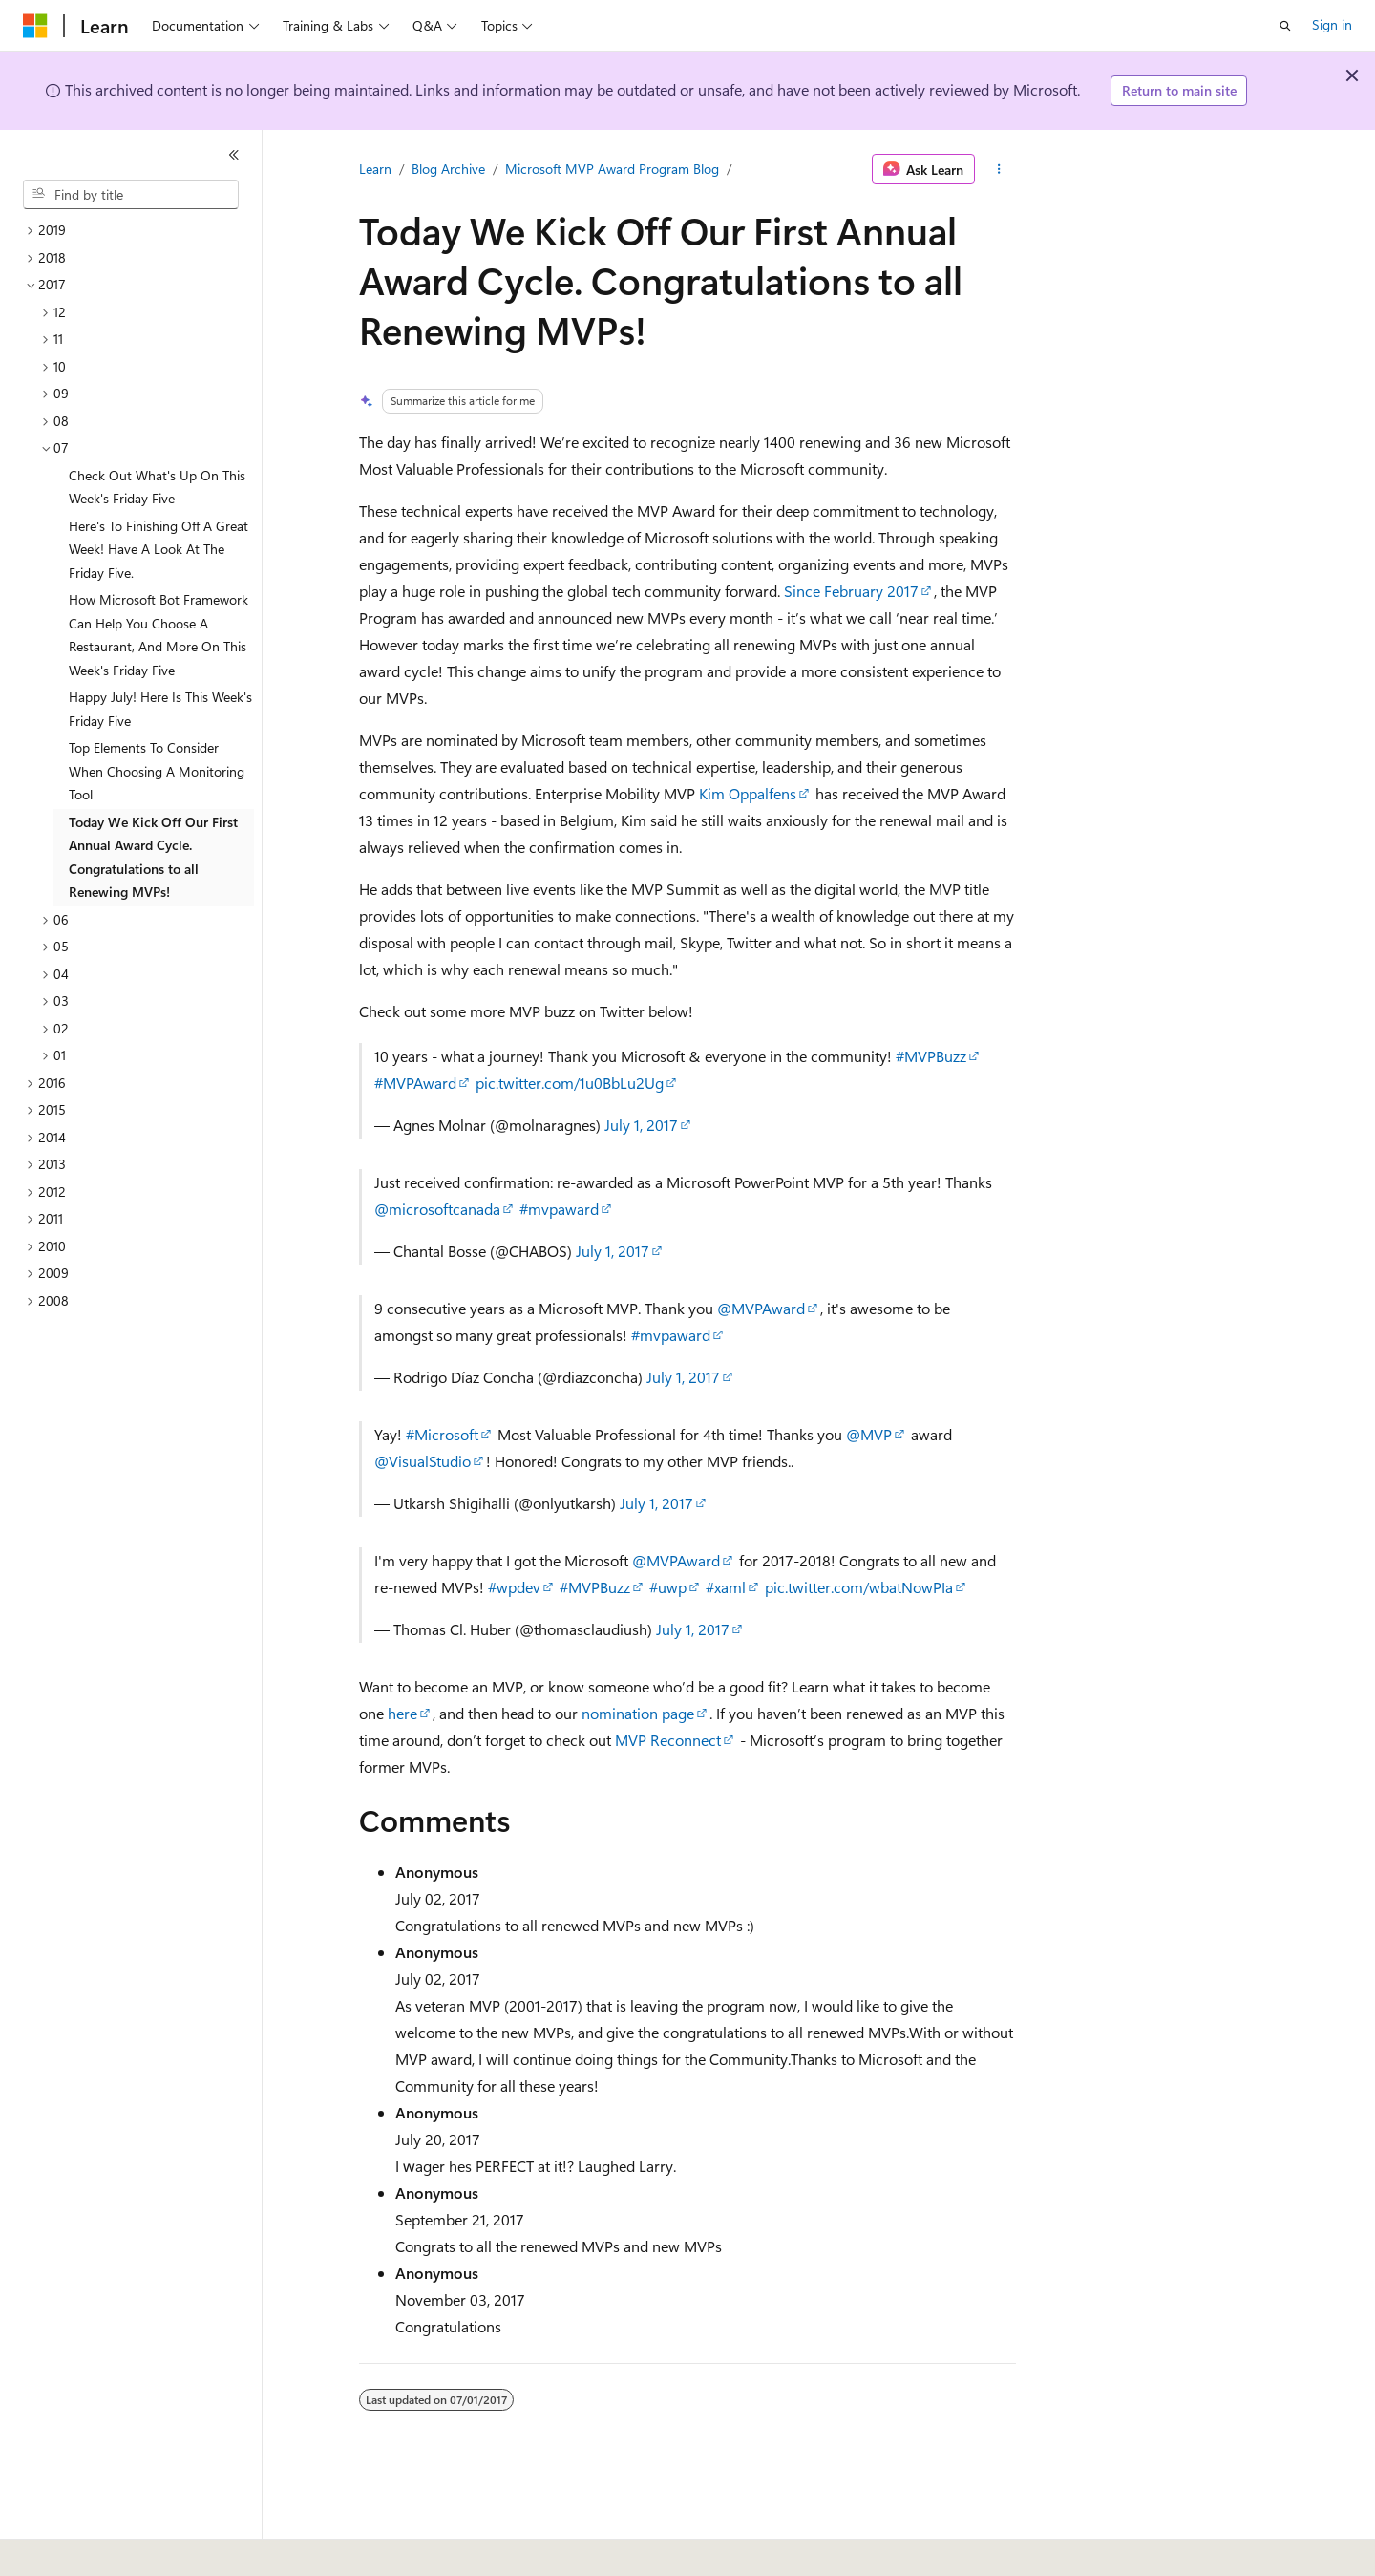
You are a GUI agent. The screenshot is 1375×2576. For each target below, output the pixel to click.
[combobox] (131, 195)
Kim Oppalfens (747, 793)
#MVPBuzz (931, 1056)
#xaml (726, 1587)
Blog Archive (448, 169)
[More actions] (999, 169)
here (402, 1713)
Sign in (1332, 24)
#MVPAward (415, 1083)
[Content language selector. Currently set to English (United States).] (110, 2548)
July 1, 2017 (641, 1125)
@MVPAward (761, 1308)
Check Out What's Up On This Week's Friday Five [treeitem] (157, 487)
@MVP (869, 1434)
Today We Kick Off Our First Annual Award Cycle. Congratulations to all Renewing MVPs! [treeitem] (153, 857)
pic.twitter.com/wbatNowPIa (859, 1587)
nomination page (638, 1713)
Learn (375, 169)
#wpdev (514, 1587)
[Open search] (1285, 26)
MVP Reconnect (668, 1740)
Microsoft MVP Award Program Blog (612, 169)
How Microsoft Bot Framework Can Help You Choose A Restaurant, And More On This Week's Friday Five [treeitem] (158, 634)
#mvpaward (559, 1209)
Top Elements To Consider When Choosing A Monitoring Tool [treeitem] (156, 770)
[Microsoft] (35, 25)
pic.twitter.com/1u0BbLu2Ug (570, 1083)
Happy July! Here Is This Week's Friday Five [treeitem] (160, 709)
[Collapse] (234, 155)
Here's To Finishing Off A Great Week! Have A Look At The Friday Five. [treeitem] (158, 549)
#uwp (668, 1587)
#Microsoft (442, 1434)
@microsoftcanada (437, 1209)
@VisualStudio (422, 1461)
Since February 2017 (851, 591)
